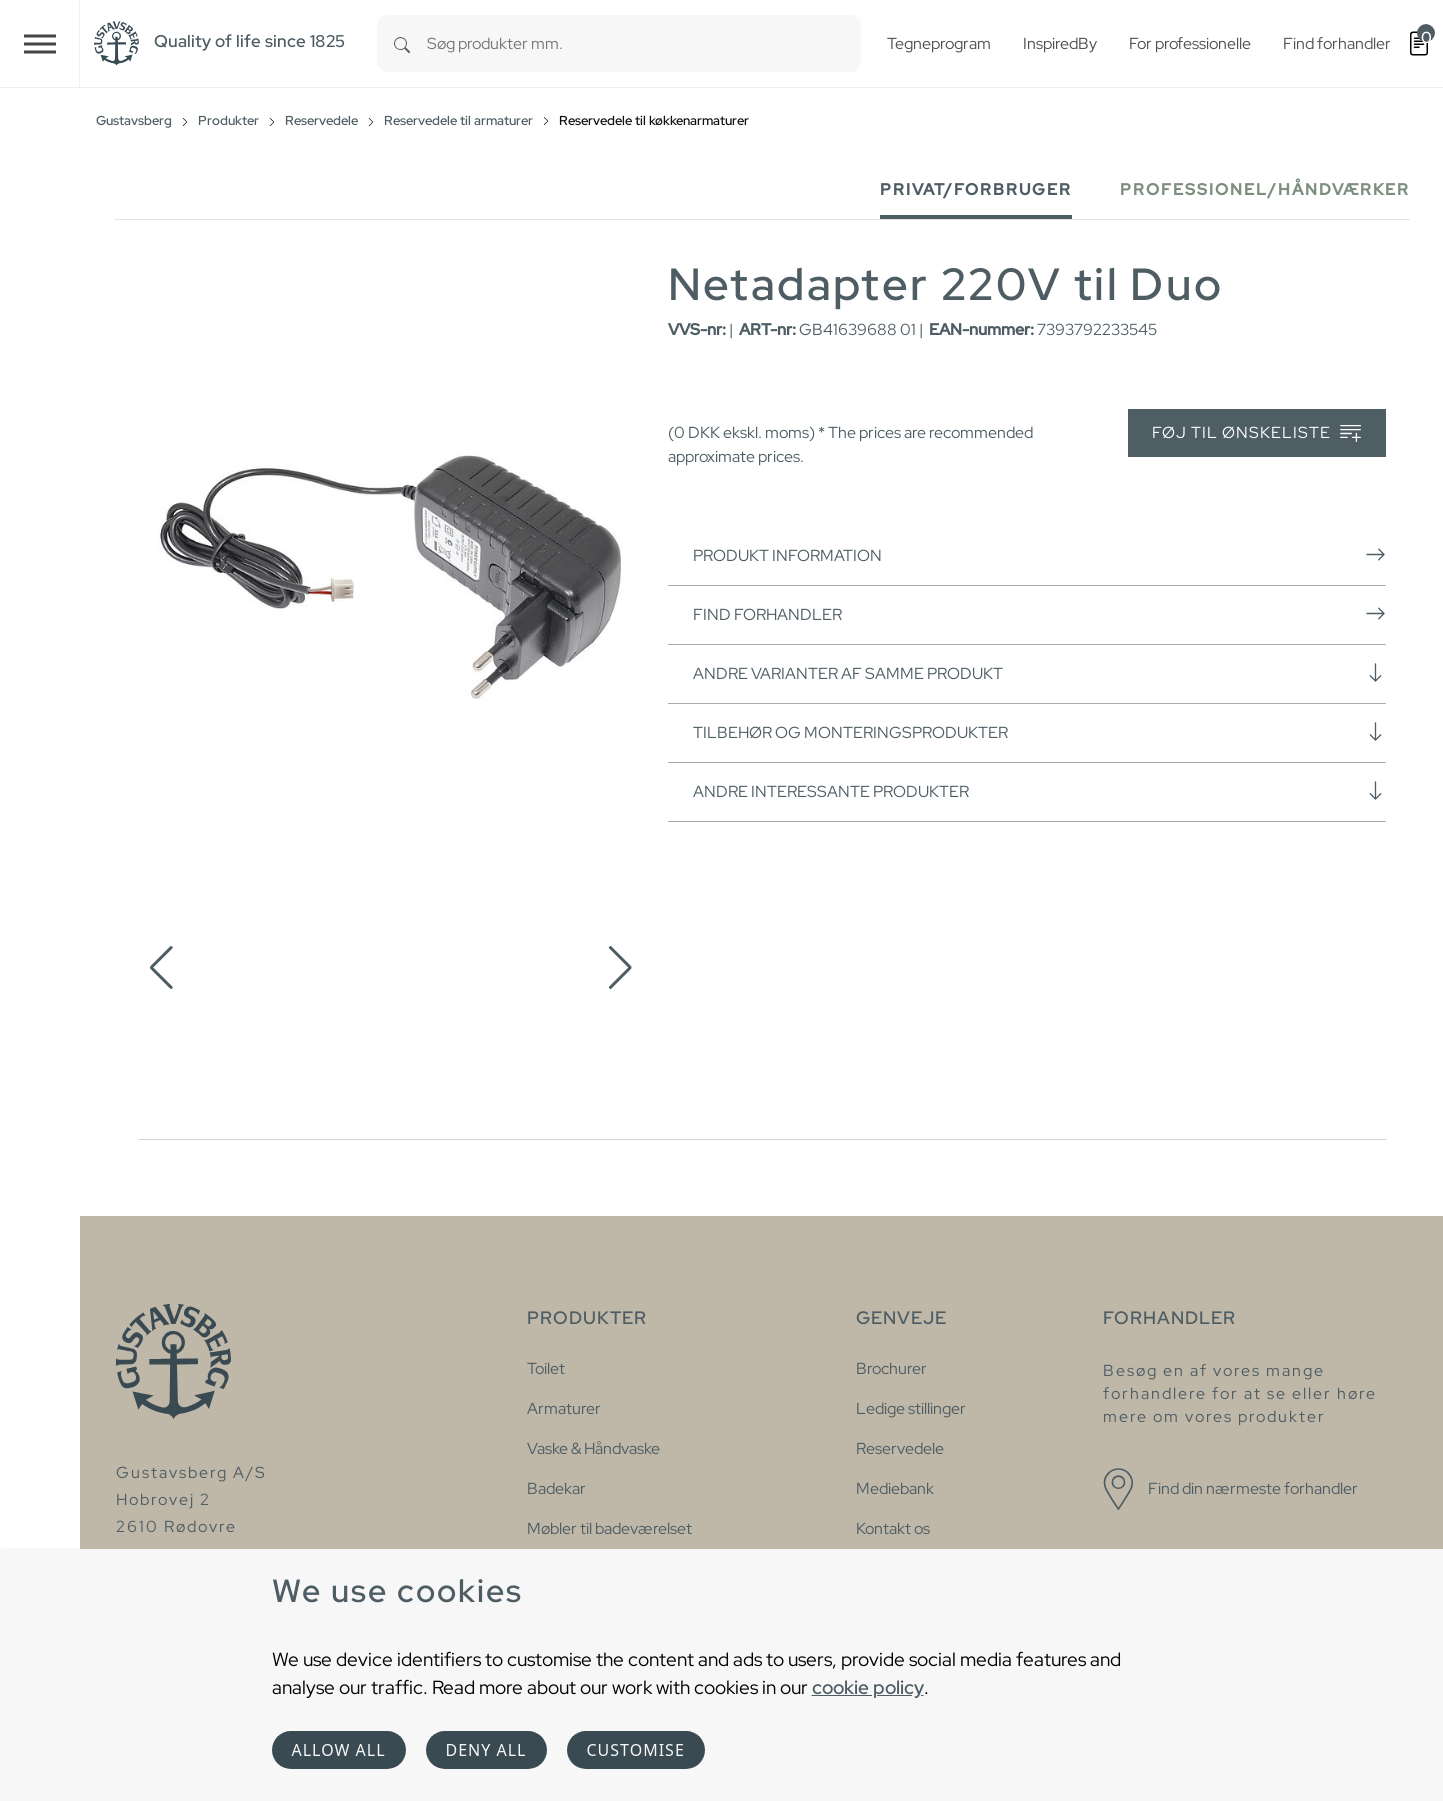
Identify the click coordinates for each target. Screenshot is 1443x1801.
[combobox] (644, 43)
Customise (636, 1750)
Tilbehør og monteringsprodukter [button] (1039, 732)
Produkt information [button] (1039, 555)
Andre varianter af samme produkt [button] (1039, 673)
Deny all (486, 1750)
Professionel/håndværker (1265, 189)
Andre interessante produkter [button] (1039, 791)
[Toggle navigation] (40, 43)
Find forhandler (1039, 614)
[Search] (402, 43)
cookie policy (868, 1687)
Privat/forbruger (976, 189)
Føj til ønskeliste (1256, 433)
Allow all (339, 1750)
